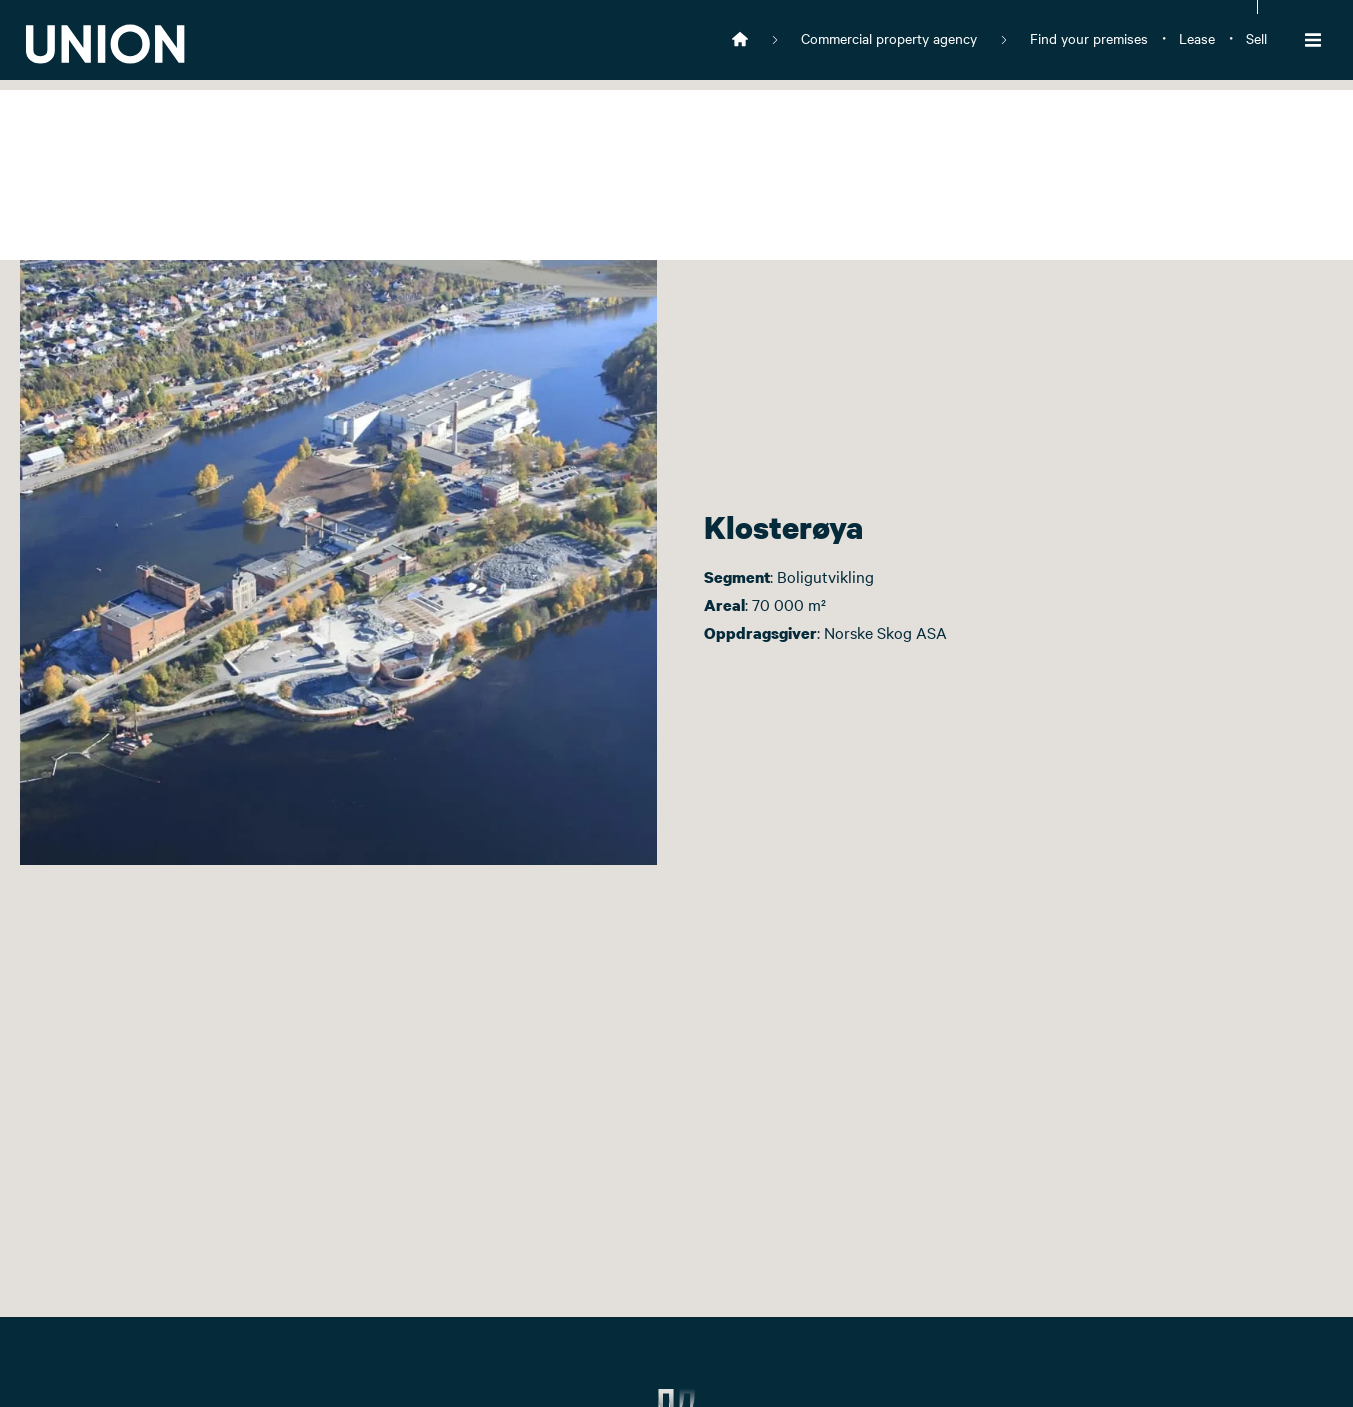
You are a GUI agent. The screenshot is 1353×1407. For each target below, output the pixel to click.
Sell (1256, 38)
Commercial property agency (889, 38)
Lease (1197, 38)
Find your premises (1089, 38)
